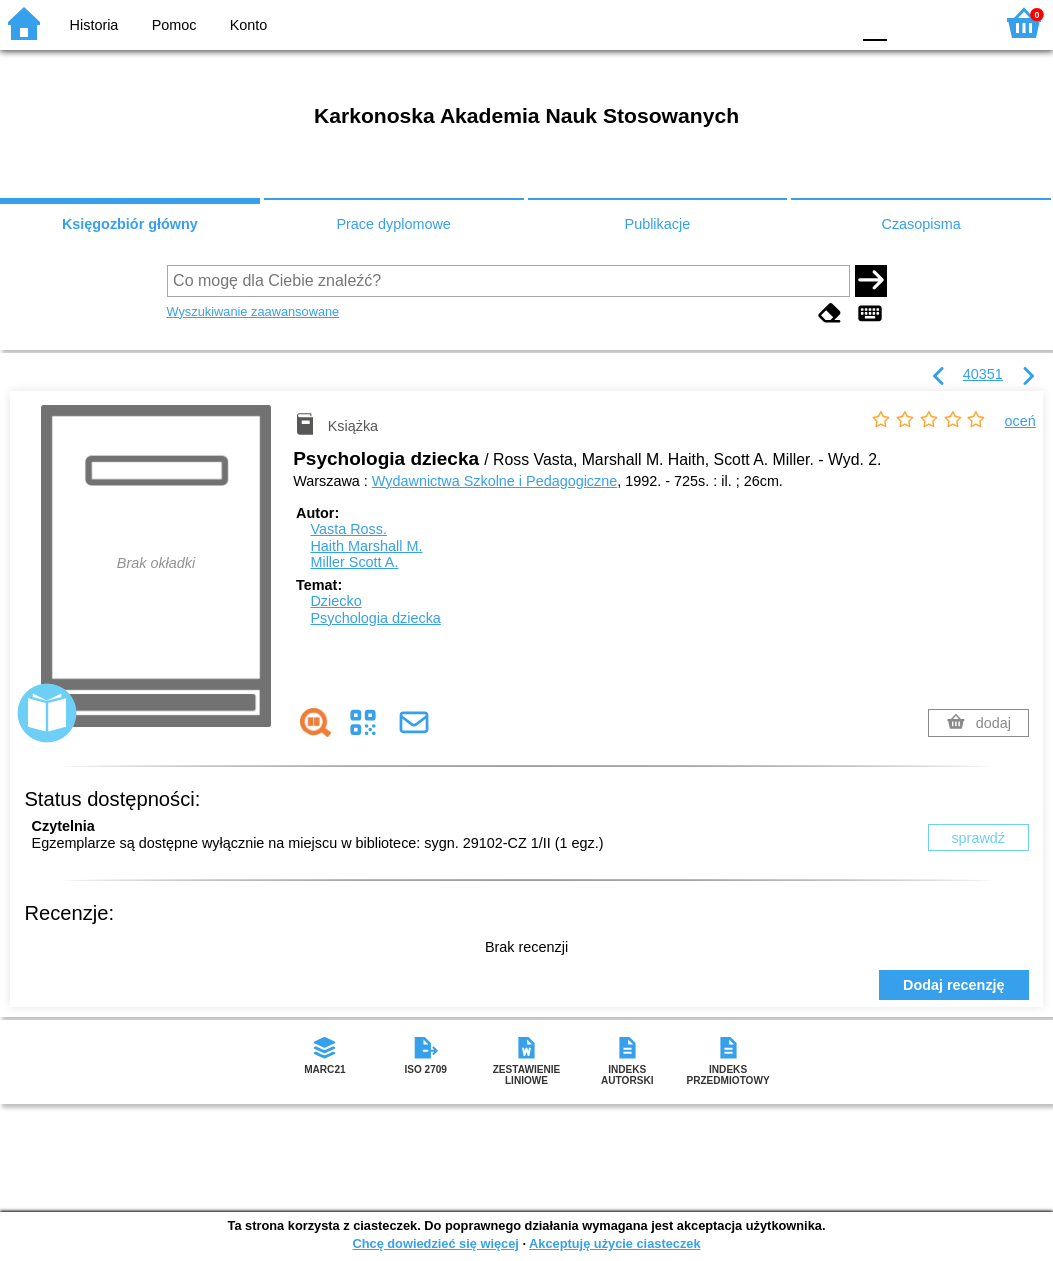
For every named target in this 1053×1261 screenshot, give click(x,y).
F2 (955, 22)
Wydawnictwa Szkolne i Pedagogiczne (494, 481)
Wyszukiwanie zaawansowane (253, 311)
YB (787, 22)
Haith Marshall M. (366, 546)
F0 (874, 22)
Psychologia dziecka (375, 618)
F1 (909, 22)
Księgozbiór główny (130, 224)
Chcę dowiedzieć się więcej (435, 1243)
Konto (249, 25)
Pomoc (174, 25)
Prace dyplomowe (393, 224)
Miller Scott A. (354, 562)
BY (828, 22)
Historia (94, 25)
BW (748, 22)
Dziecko (335, 601)
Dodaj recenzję (954, 985)
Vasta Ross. (348, 529)
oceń (1020, 421)
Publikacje (658, 224)
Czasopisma (921, 224)
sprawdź (978, 838)
